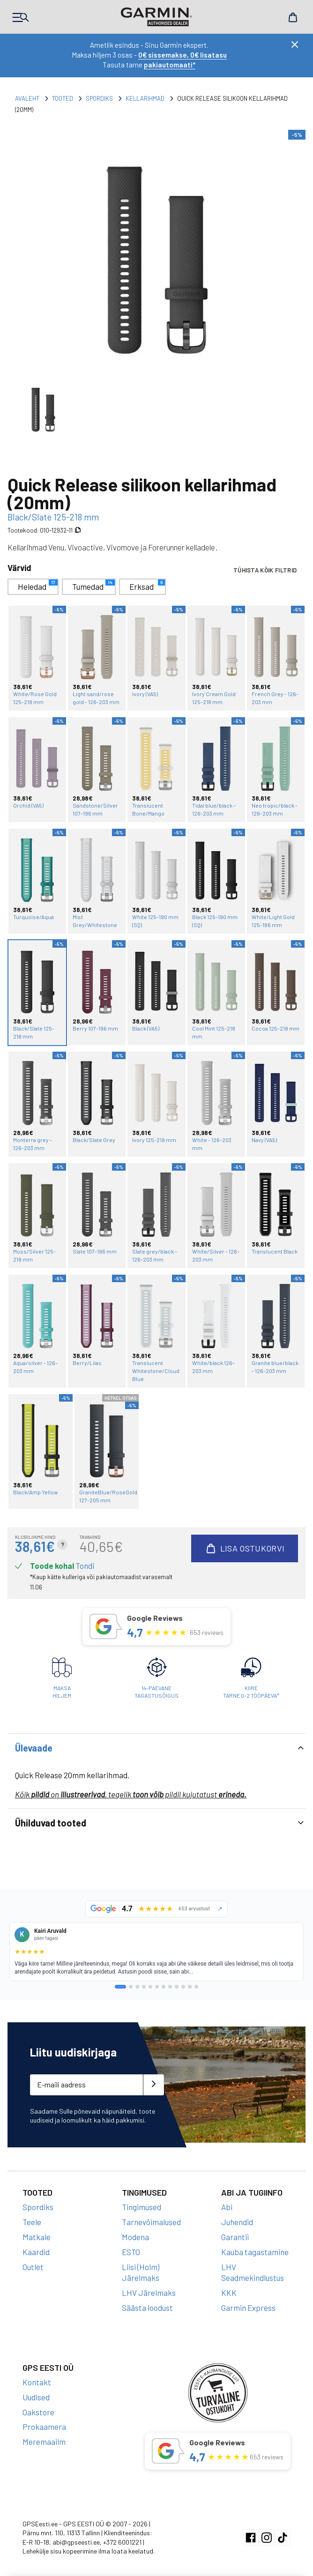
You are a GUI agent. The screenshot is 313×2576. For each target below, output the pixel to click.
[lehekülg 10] (183, 1977)
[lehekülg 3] (137, 1977)
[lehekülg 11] (190, 1977)
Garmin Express (248, 2297)
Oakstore (38, 2402)
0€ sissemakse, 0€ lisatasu (182, 55)
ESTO (131, 2242)
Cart (292, 17)
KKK (229, 2282)
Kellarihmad (145, 98)
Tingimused (141, 2197)
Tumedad (93, 585)
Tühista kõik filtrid (265, 570)
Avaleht (27, 98)
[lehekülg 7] (163, 1977)
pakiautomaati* (169, 64)
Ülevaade (33, 1738)
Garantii (235, 2227)
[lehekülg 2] (131, 1977)
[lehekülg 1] (120, 1977)
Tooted (62, 98)
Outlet (33, 2257)
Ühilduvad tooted (50, 1813)
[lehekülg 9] (177, 1977)
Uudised (36, 2387)
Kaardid (36, 2242)
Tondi (84, 1555)
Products (21, 17)
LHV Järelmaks (149, 2282)
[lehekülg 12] (196, 1977)
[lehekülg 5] (150, 1977)
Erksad (147, 585)
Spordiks (99, 98)
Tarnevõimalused (151, 2212)
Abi (226, 2197)
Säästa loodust (147, 2297)
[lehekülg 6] (157, 1977)
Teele (31, 2212)
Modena (135, 2227)
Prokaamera (44, 2417)
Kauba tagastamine (255, 2242)
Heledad (38, 585)
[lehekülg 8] (170, 1977)
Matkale (36, 2227)
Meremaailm (44, 2431)
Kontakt (36, 2372)
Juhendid (237, 2212)
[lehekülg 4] (144, 1977)
